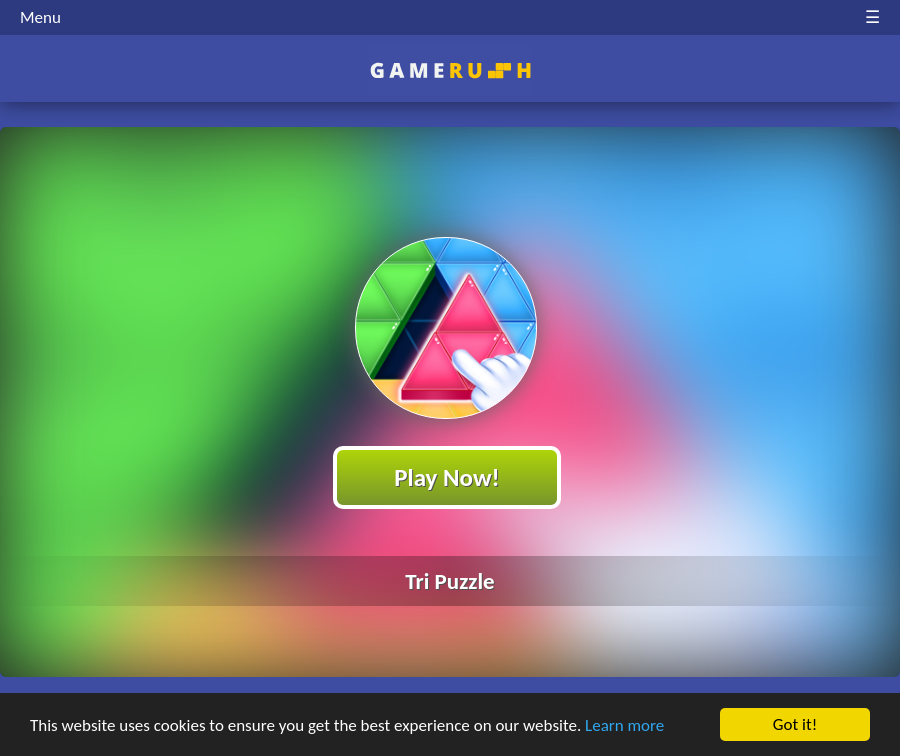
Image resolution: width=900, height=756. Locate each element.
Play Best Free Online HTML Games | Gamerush (450, 70)
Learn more (624, 725)
